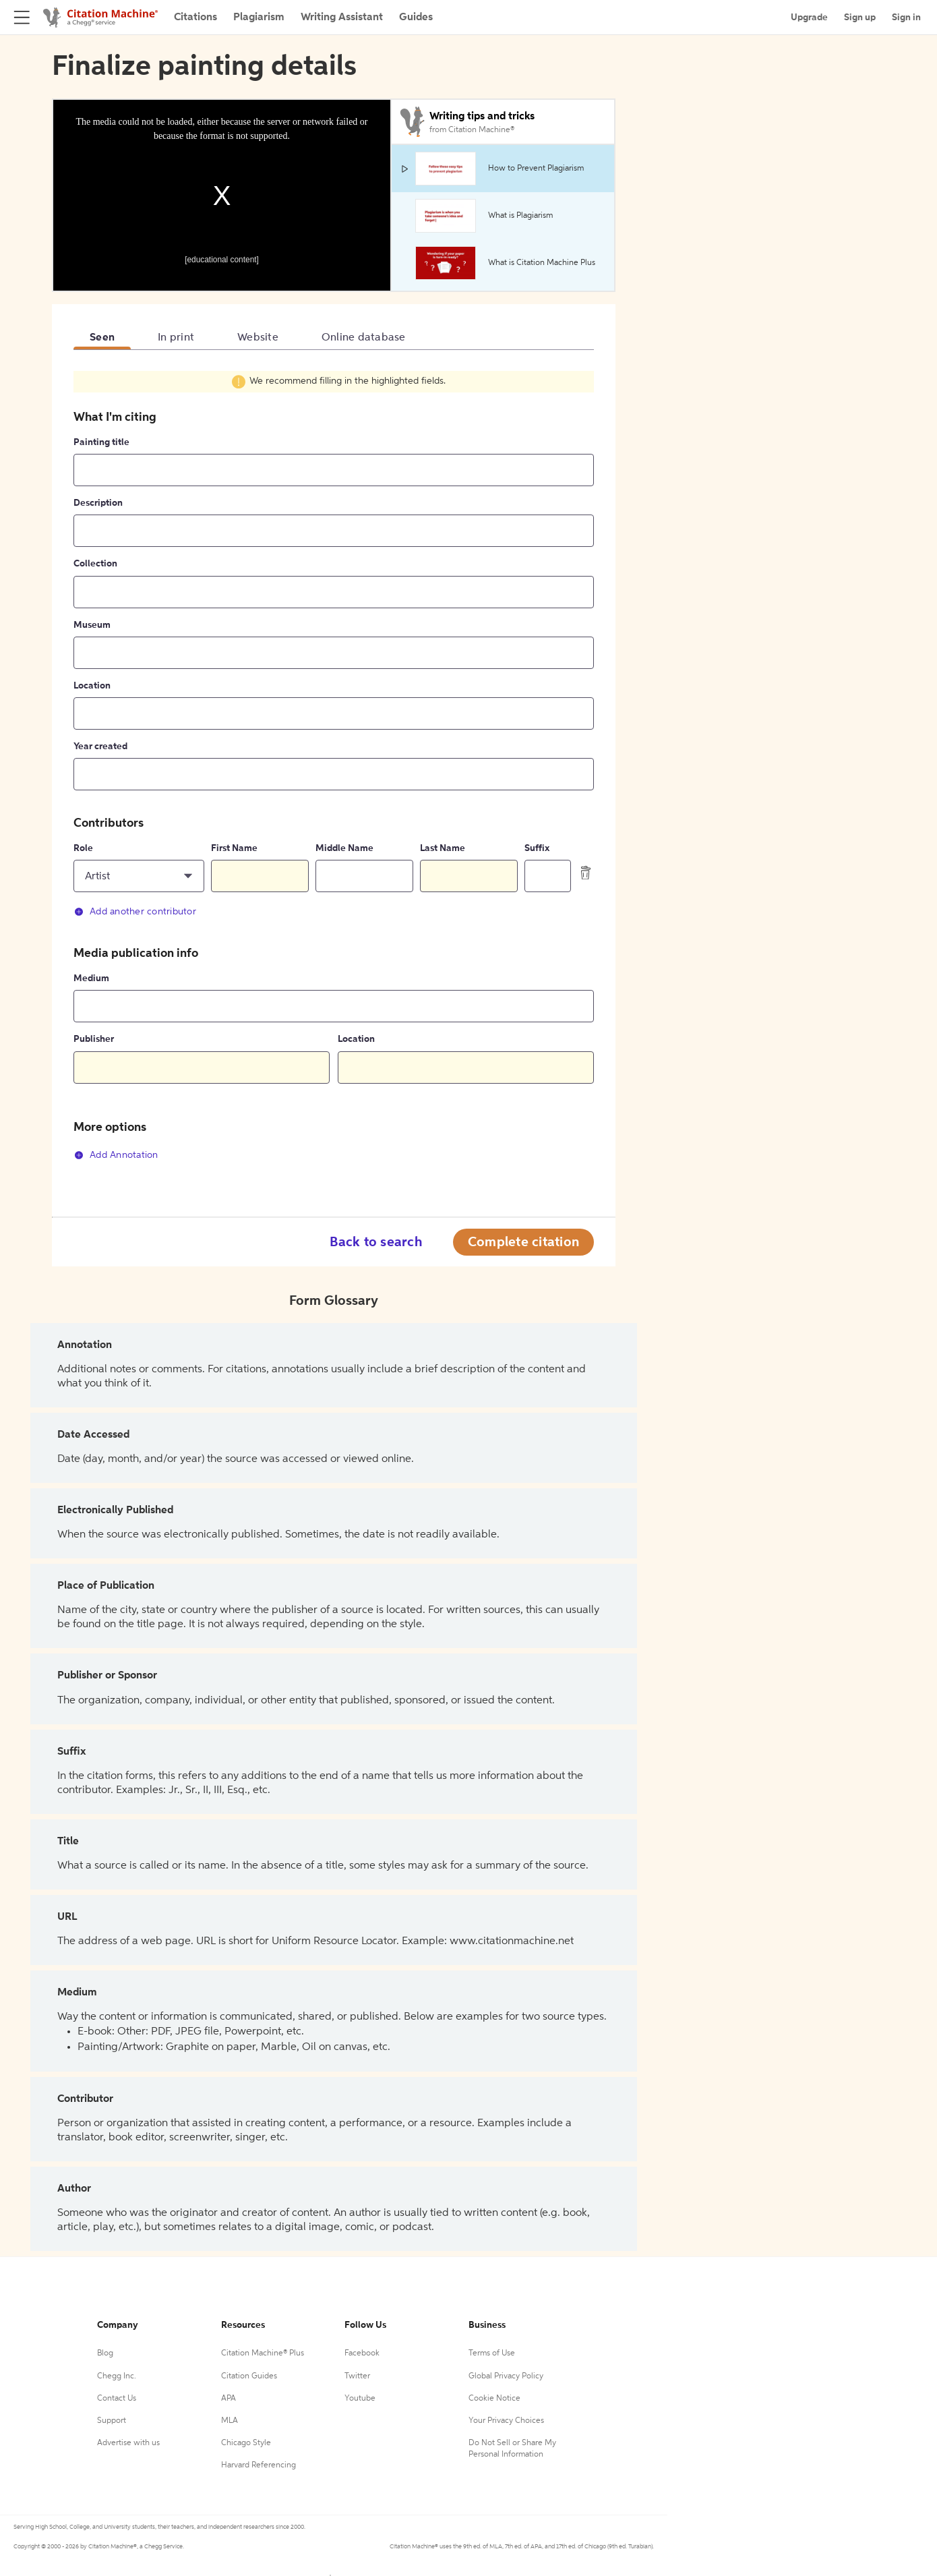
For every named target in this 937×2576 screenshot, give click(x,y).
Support (111, 2421)
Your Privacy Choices (506, 2421)
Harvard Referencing (258, 2465)
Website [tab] (257, 337)
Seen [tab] (102, 337)
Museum (92, 625)
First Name (234, 848)
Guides (416, 17)
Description (98, 503)
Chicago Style (246, 2443)
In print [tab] (176, 337)
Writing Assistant (342, 17)
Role (83, 848)
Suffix (536, 848)
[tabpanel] (333, 773)
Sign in (906, 17)
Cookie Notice (494, 2399)
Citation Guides (249, 2376)
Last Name (442, 848)
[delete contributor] (586, 872)
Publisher (93, 1039)
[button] (138, 876)
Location (92, 686)
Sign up (860, 17)
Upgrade (809, 17)
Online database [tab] (364, 337)
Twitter (357, 2376)
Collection (95, 563)
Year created (100, 746)
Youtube (359, 2399)
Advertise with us (128, 2443)
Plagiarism (258, 17)
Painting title (101, 442)
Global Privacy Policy (506, 2376)
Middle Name (344, 848)
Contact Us (116, 2399)
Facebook (362, 2353)
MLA (229, 2421)
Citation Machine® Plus (262, 2353)
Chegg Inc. (116, 2376)
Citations (195, 17)
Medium (91, 978)
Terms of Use (492, 2353)
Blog (105, 2353)
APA (228, 2399)
